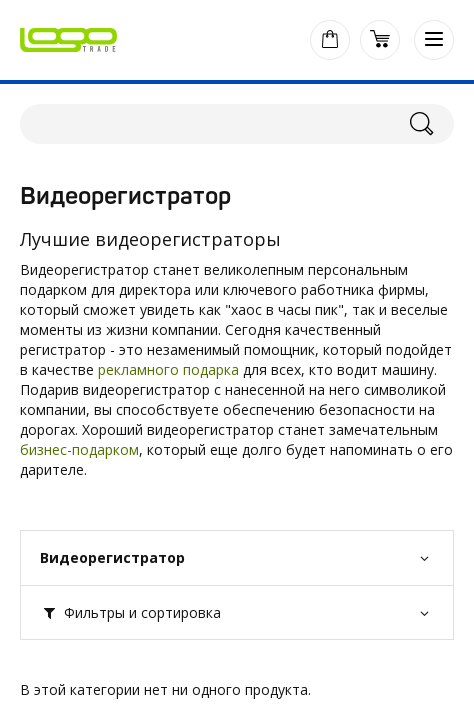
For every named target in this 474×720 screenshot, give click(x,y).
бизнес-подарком (79, 449)
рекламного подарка (168, 369)
